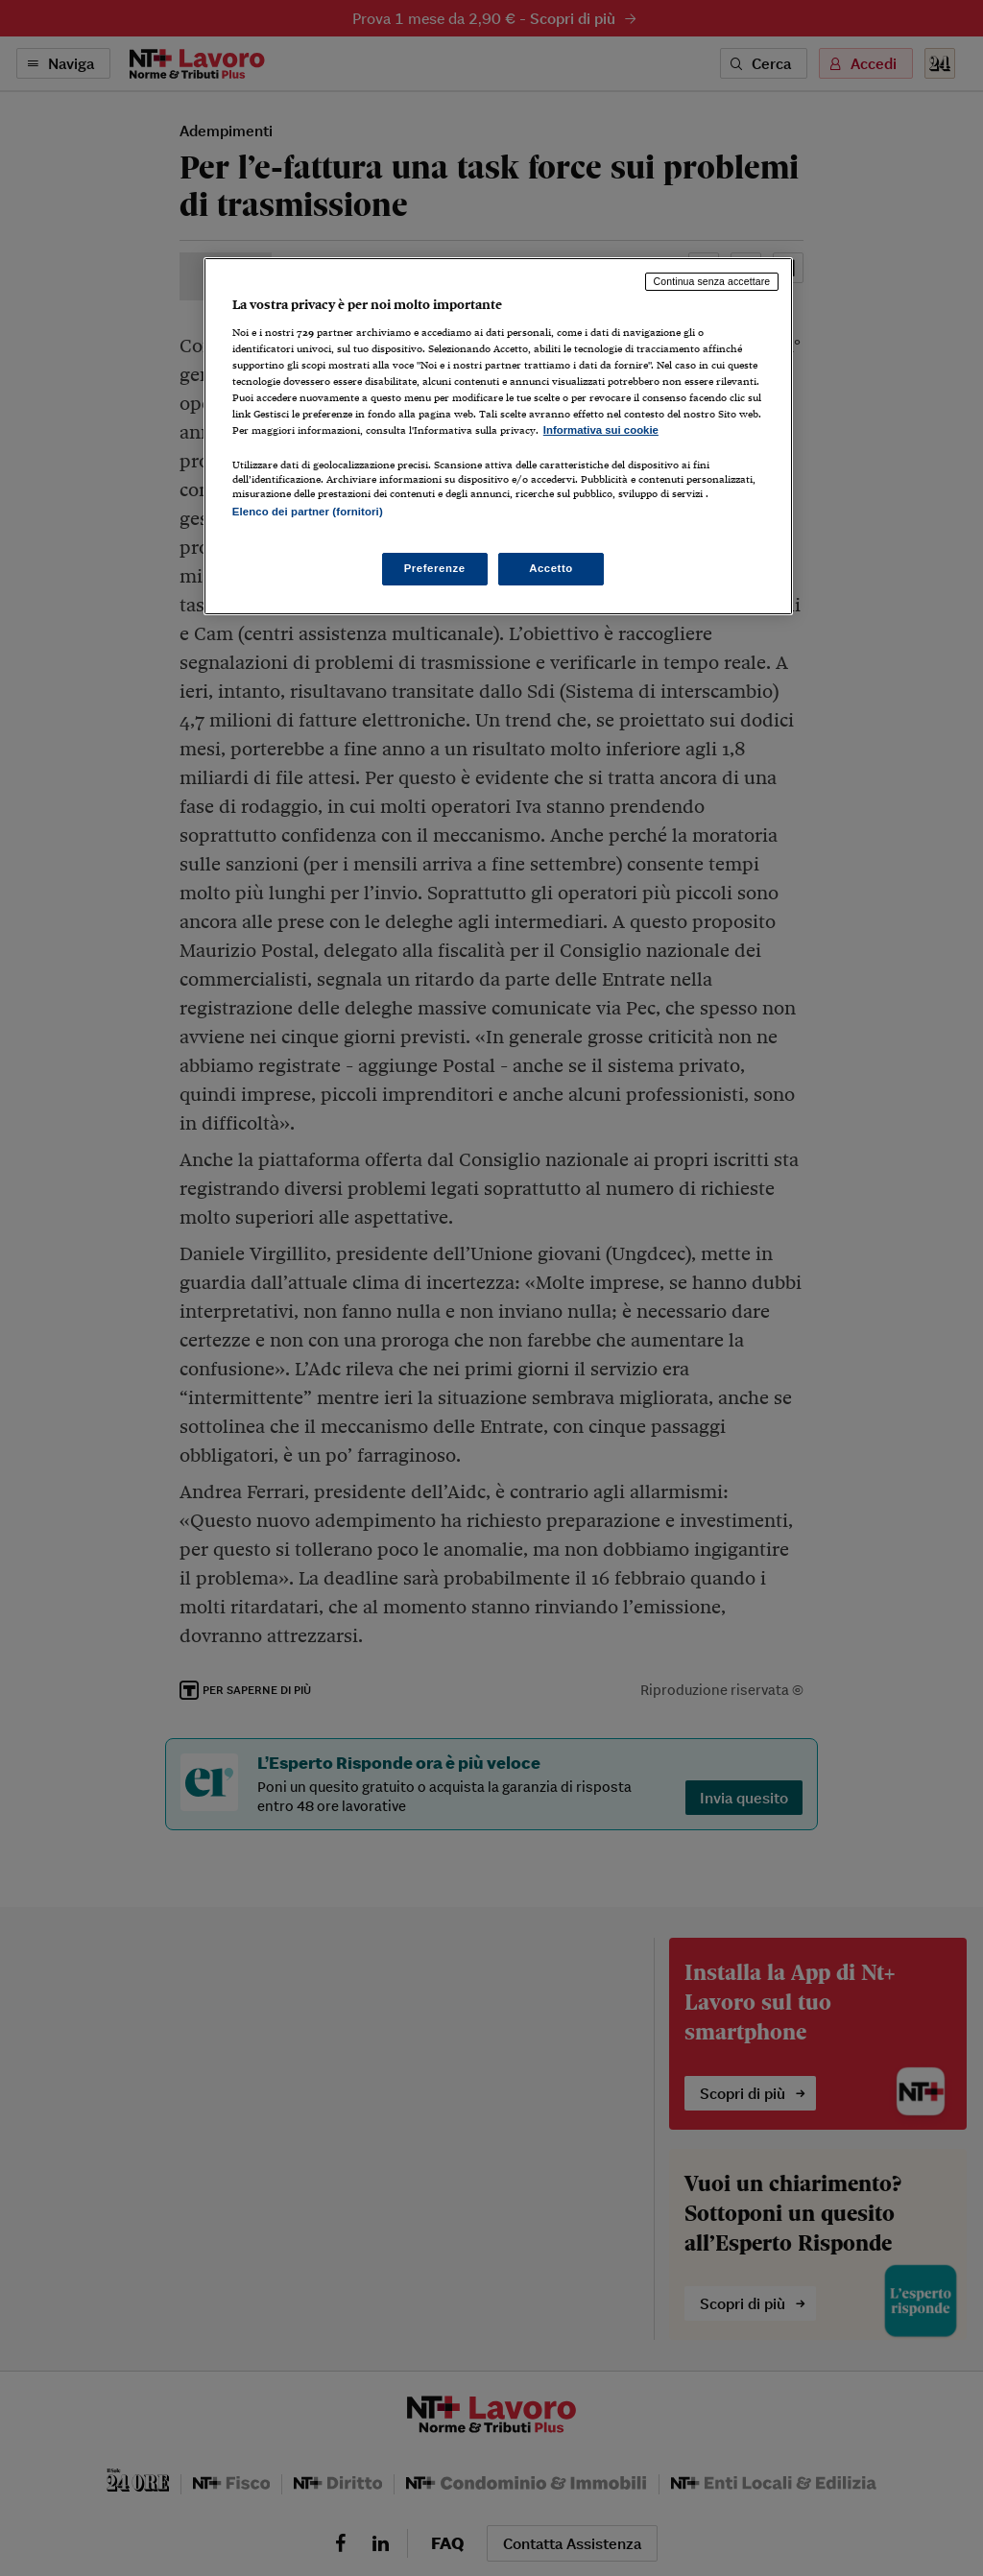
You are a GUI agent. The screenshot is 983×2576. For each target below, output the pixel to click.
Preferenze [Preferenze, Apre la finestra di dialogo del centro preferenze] (435, 568)
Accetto (551, 568)
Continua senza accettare (712, 281)
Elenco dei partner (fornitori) (307, 511)
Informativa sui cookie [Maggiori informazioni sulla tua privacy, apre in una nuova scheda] (601, 430)
